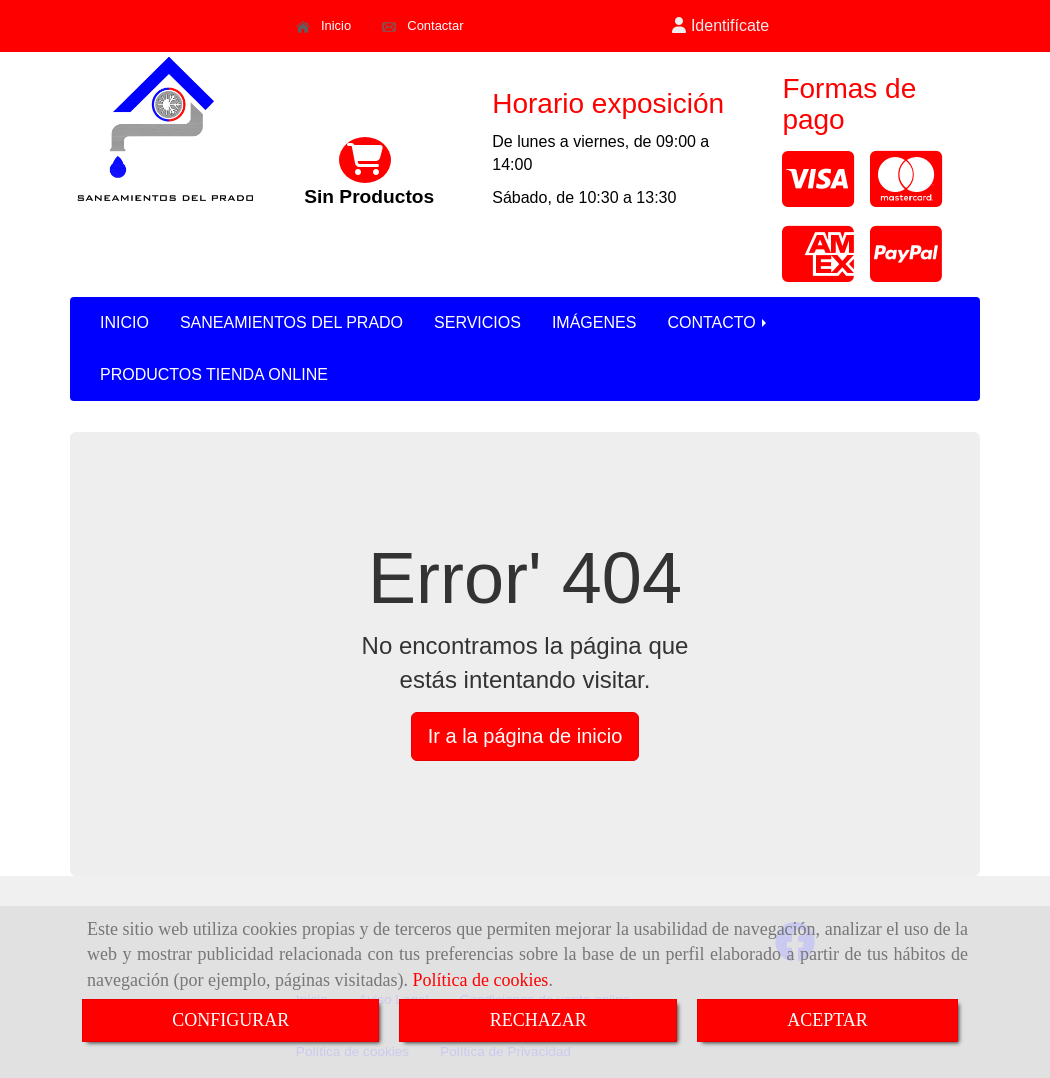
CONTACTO (718, 322)
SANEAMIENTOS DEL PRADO (291, 322)
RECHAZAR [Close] (538, 1020)
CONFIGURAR (230, 1020)
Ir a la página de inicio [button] (525, 736)
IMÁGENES (594, 322)
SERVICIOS (477, 322)
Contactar (422, 26)
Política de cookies (480, 980)
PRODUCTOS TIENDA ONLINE (214, 374)
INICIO (124, 322)
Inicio (323, 26)
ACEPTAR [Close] (827, 1020)
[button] (721, 26)
